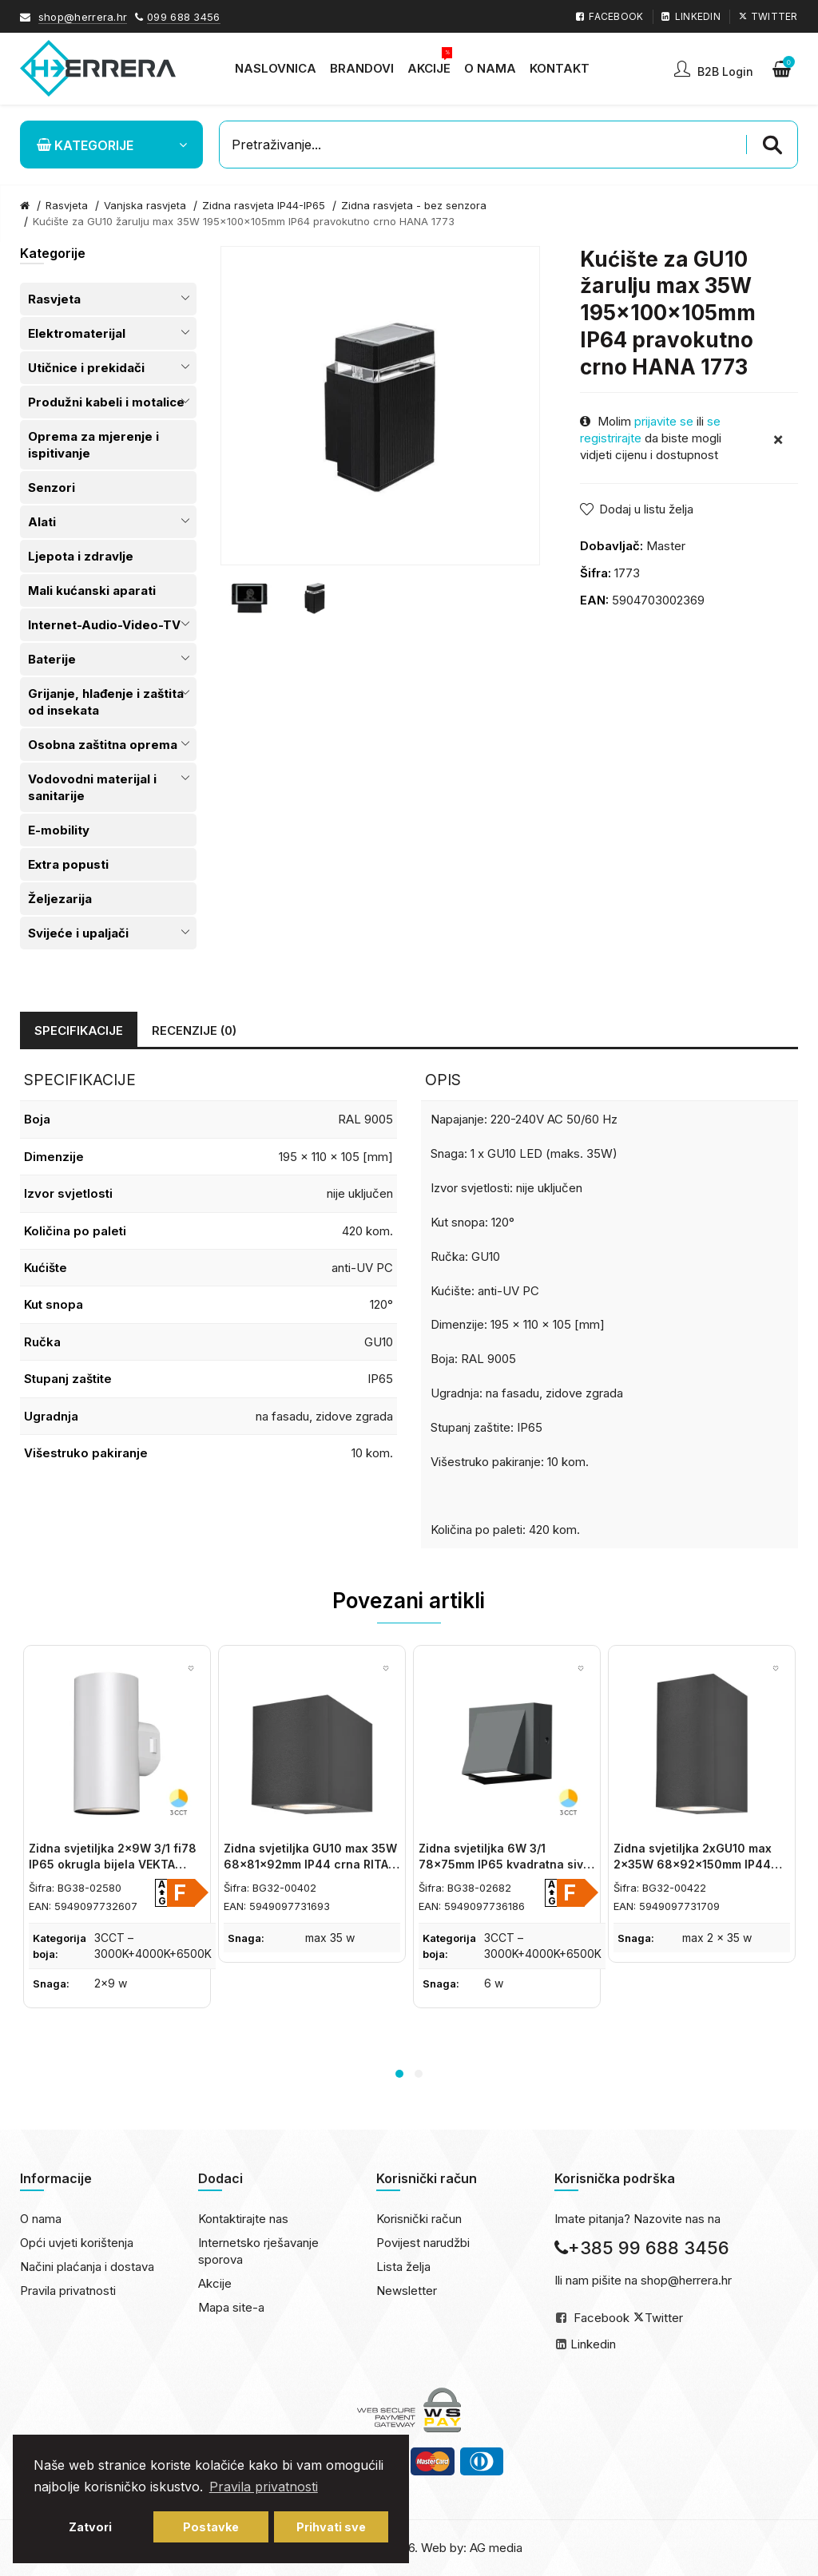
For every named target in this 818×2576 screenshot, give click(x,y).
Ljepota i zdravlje (80, 556)
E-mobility (58, 830)
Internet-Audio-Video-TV (104, 624)
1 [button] (399, 2074)
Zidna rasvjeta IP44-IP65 (263, 205)
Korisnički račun (419, 2218)
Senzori (51, 487)
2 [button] (419, 2074)
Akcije (215, 2283)
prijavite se (663, 421)
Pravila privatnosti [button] (263, 2487)
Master (665, 545)
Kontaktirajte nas (243, 2218)
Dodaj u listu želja (646, 509)
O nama (41, 2218)
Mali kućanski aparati (92, 590)
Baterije (52, 659)
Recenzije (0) (194, 1030)
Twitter (664, 2317)
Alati (42, 521)
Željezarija (60, 898)
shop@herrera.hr (83, 16)
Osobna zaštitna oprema (102, 744)
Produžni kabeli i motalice (106, 402)
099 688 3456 (183, 16)
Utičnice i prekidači (86, 367)
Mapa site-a (231, 2307)
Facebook (601, 2317)
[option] (249, 598)
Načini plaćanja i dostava (87, 2266)
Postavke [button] (211, 2527)
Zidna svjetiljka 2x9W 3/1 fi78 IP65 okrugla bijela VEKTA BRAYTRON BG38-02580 (113, 1863)
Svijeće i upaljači (78, 933)
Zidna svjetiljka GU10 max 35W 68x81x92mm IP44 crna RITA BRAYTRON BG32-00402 (310, 1863)
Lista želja (403, 2266)
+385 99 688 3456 (641, 2247)
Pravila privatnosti (68, 2290)
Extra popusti (68, 864)
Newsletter (406, 2290)
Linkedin (593, 2344)
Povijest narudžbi (423, 2242)
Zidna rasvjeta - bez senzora (413, 205)
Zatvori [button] (90, 2527)
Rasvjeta (54, 299)
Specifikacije (78, 1030)
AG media (496, 2547)
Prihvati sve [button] (331, 2527)
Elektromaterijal (76, 333)
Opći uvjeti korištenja (76, 2242)
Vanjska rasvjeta (145, 205)
